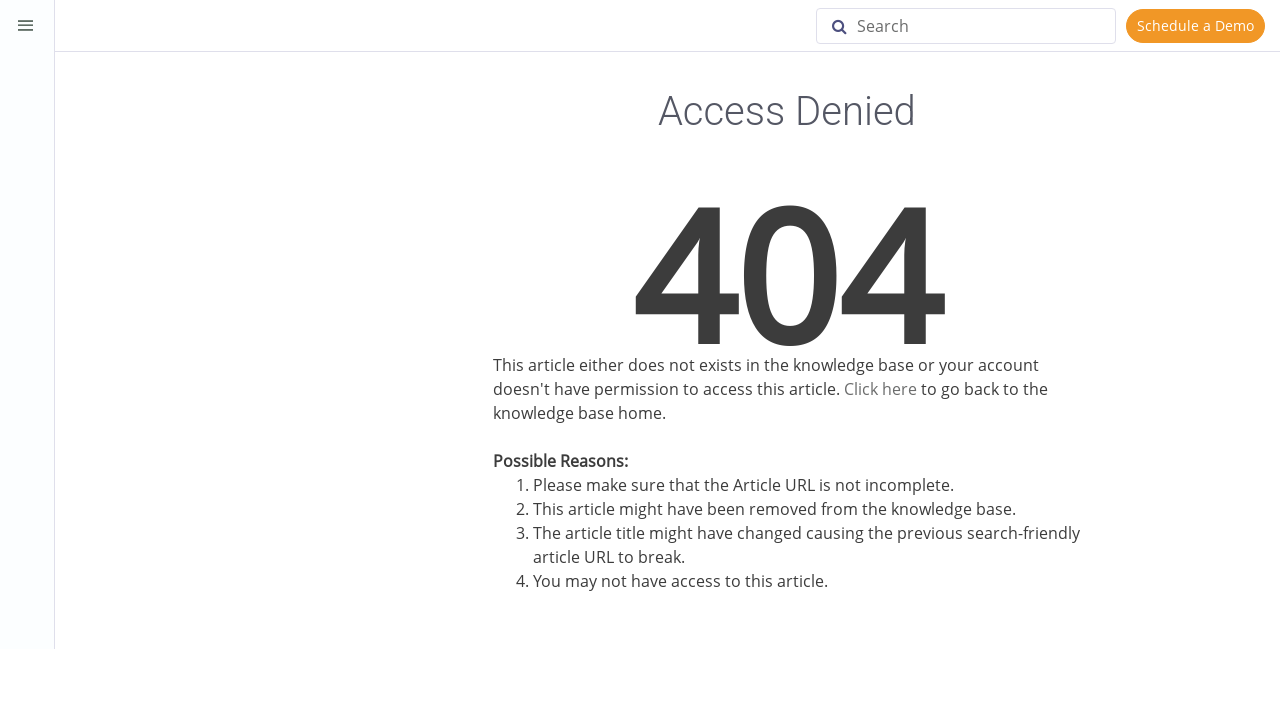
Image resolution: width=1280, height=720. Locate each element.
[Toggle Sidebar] (26, 26)
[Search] (966, 26)
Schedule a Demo (1195, 25)
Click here (880, 389)
